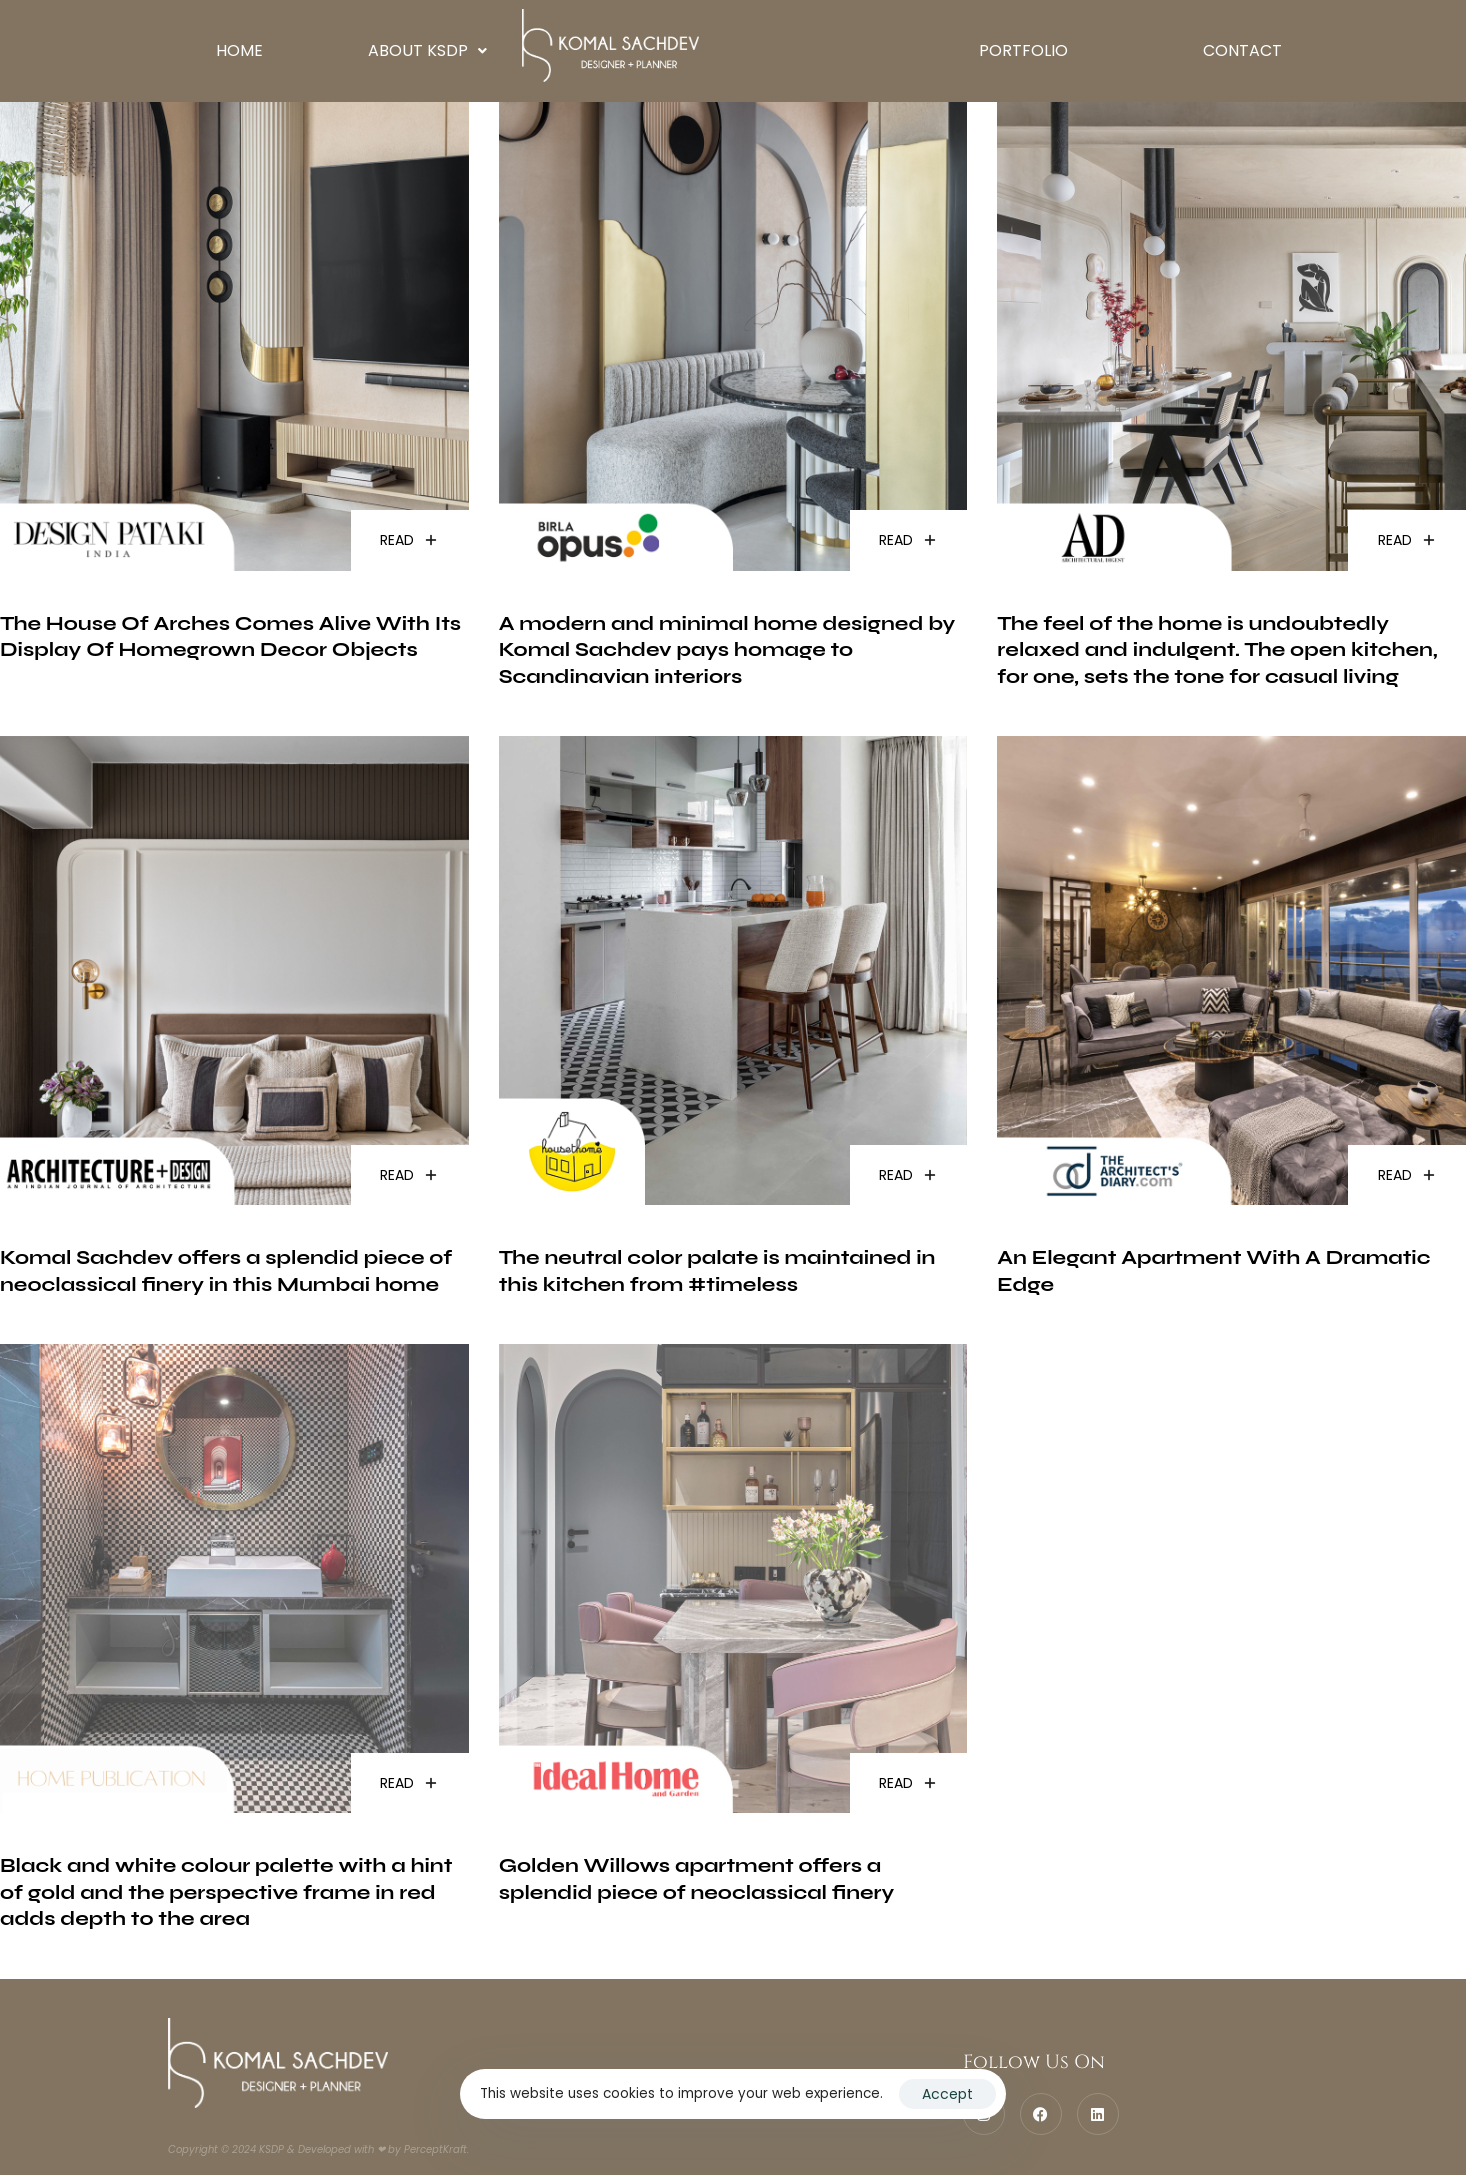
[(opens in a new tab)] (234, 383)
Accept (947, 2094)
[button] (427, 51)
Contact (1242, 50)
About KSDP (427, 50)
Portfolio (1023, 50)
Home (239, 50)
